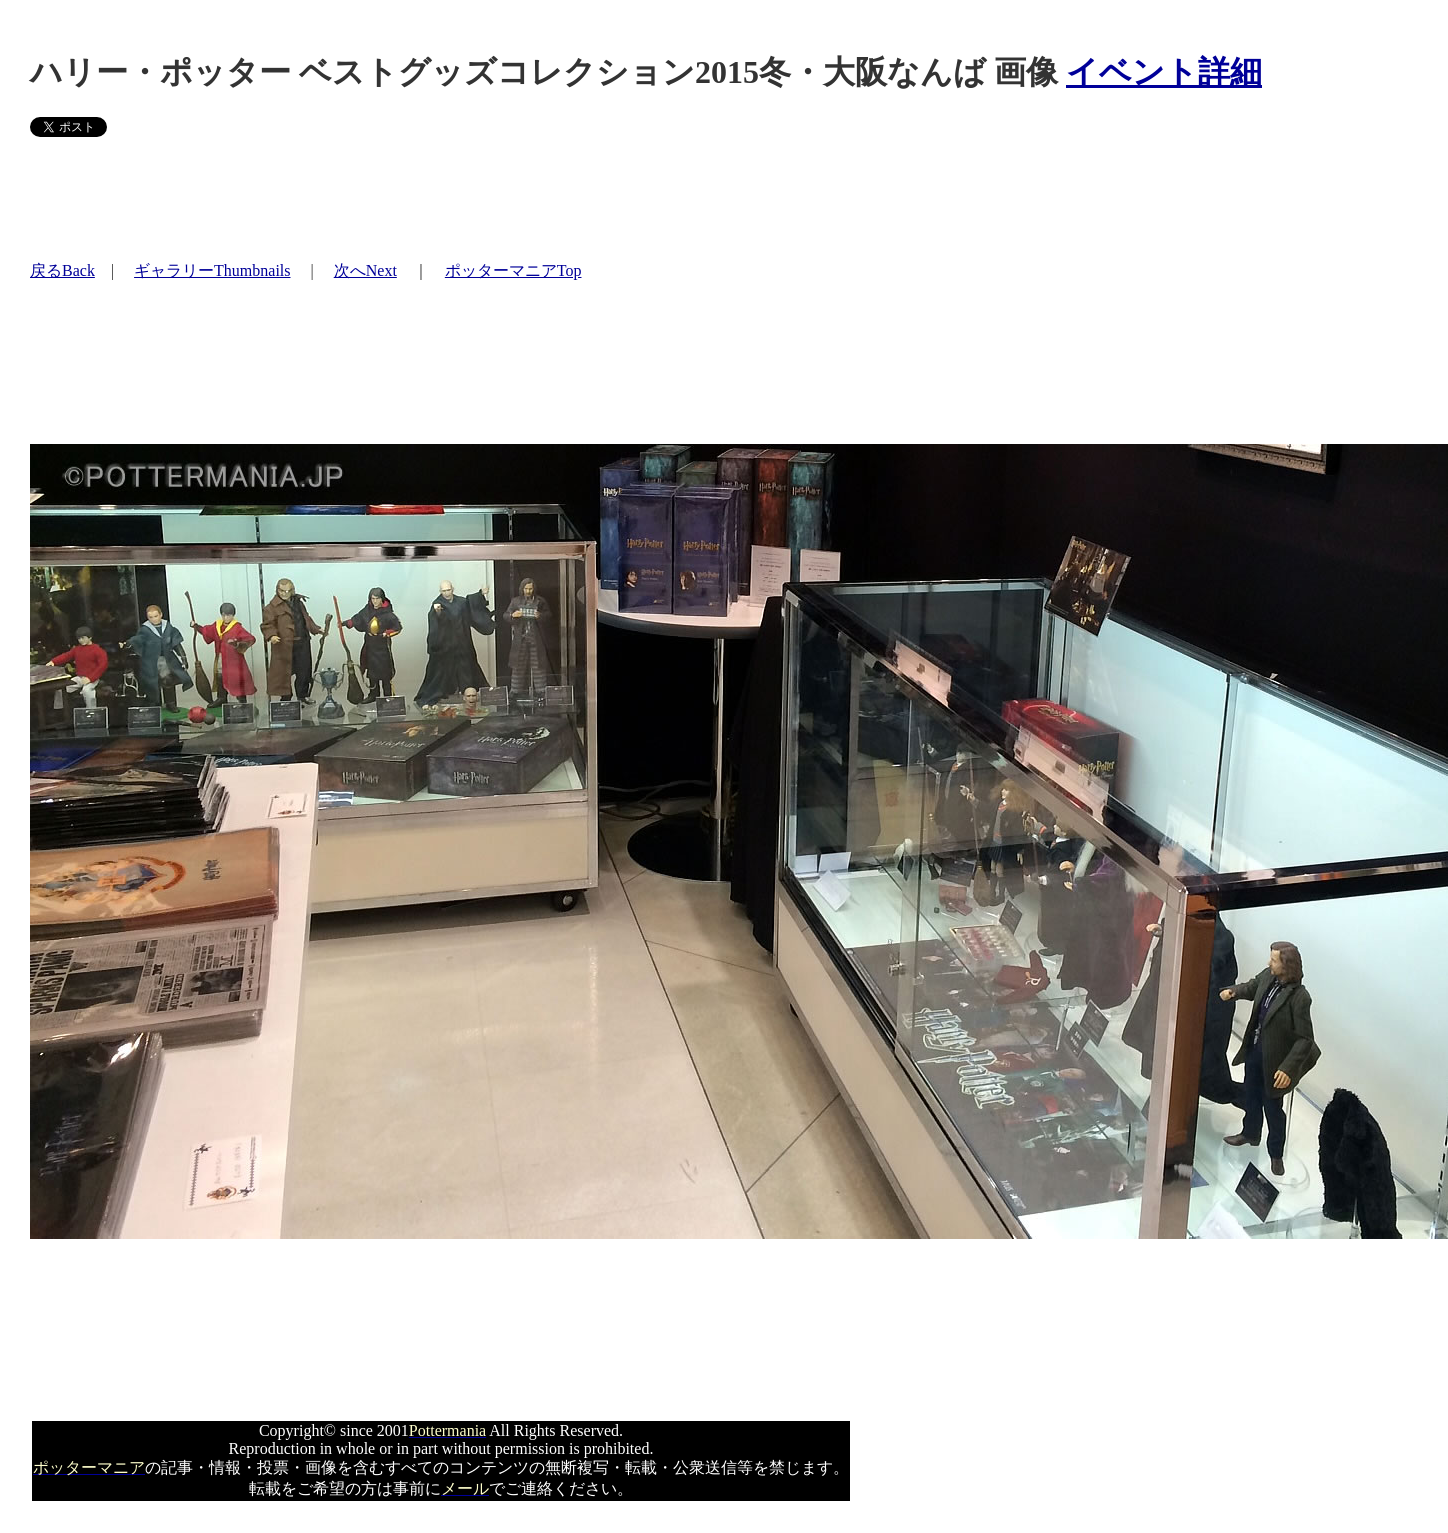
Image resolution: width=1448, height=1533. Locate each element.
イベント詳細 (1164, 72)
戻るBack (62, 270)
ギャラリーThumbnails (212, 270)
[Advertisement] (394, 198)
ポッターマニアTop (513, 270)
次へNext (365, 270)
